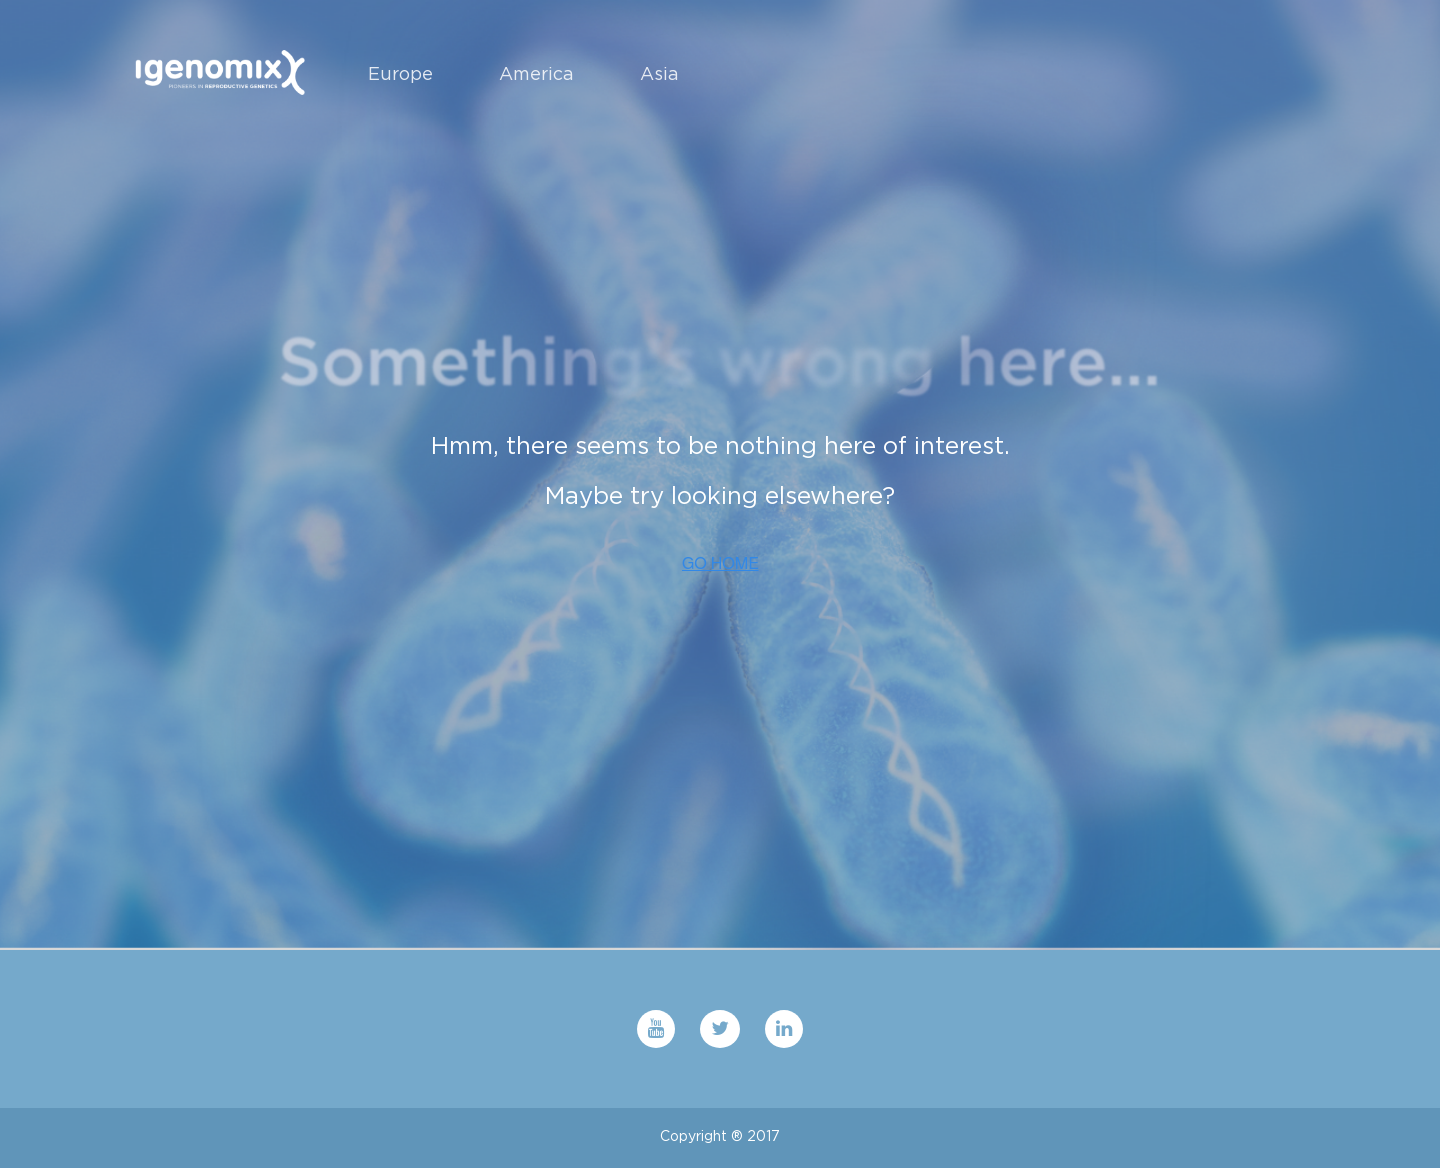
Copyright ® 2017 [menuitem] (720, 1136)
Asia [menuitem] (659, 74)
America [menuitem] (536, 74)
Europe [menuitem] (400, 74)
